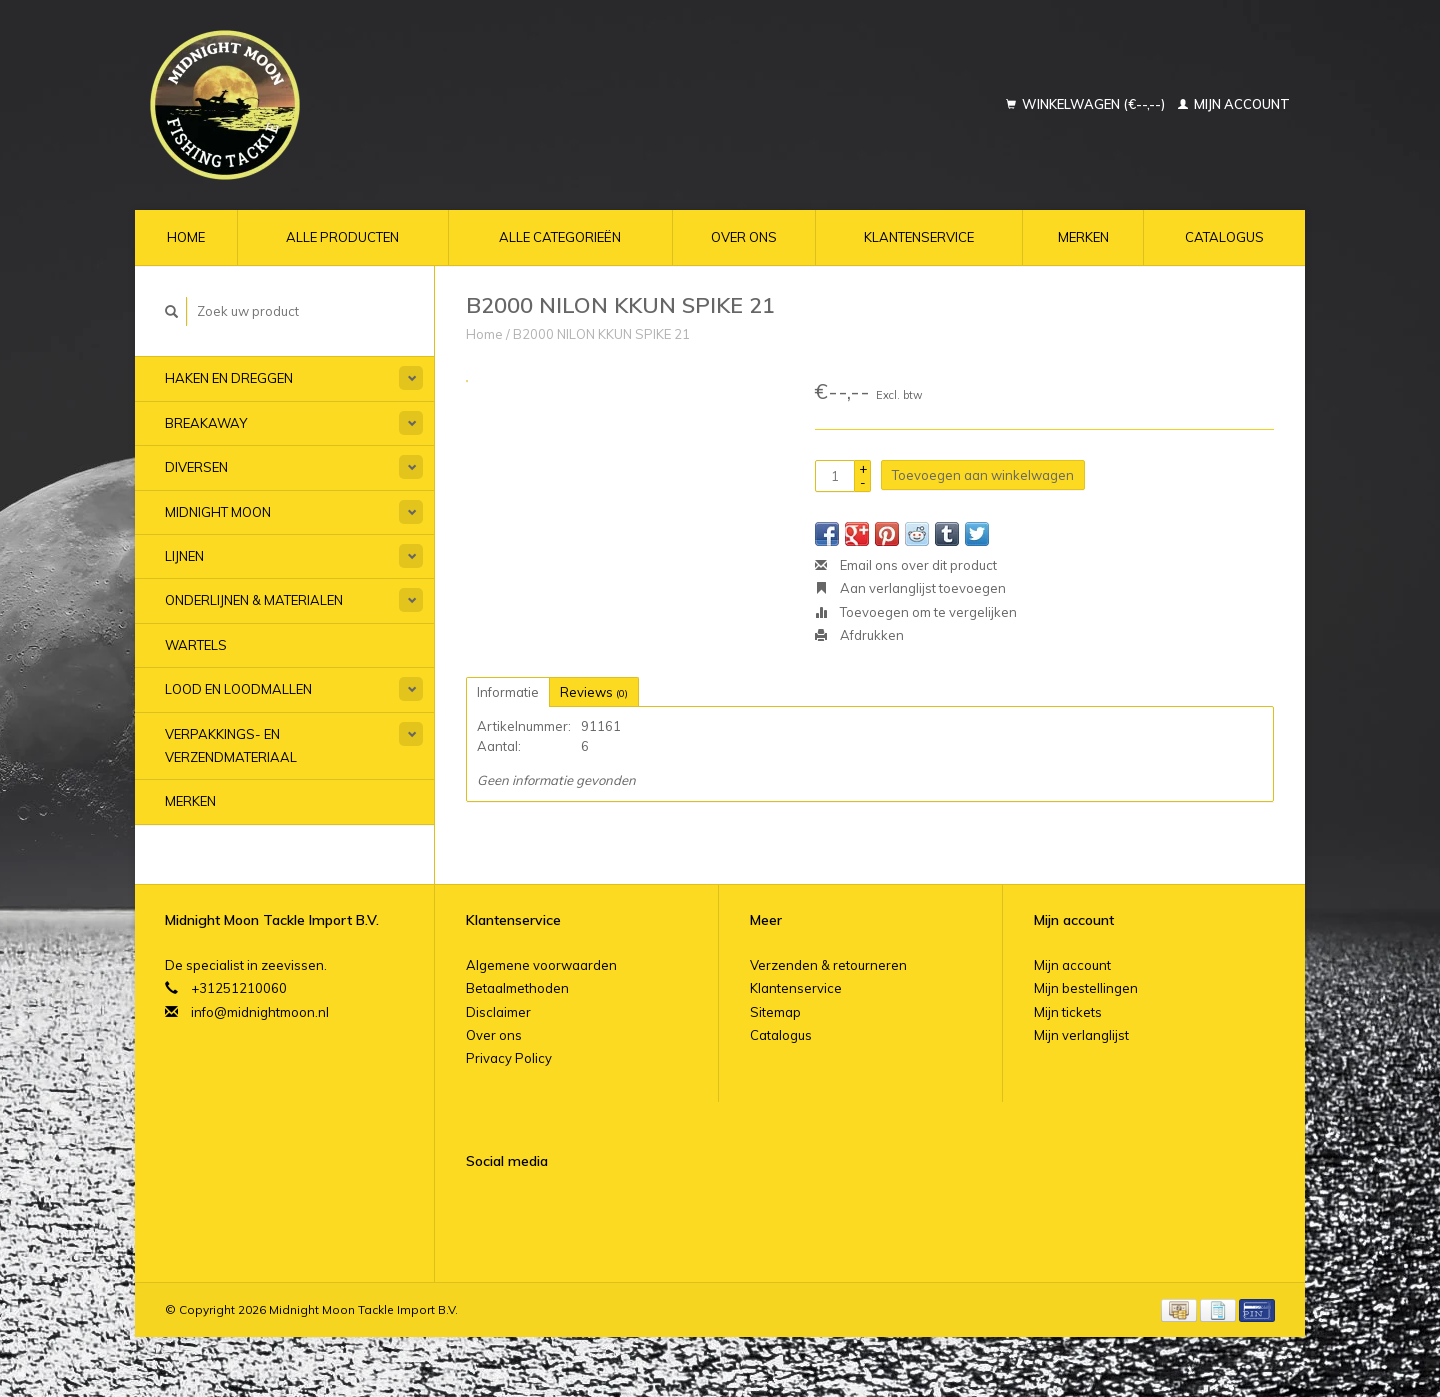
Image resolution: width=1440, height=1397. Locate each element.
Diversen (196, 467)
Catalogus (1224, 237)
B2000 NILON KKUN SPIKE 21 (601, 334)
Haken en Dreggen (229, 378)
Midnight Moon (218, 512)
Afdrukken (859, 635)
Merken (1083, 237)
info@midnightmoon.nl (260, 1012)
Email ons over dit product (906, 565)
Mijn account (1234, 104)
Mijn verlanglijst (1081, 1035)
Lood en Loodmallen (238, 689)
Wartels (196, 645)
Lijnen (184, 556)
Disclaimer (498, 1012)
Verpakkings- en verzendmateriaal (231, 745)
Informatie (508, 692)
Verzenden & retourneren (828, 965)
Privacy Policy (509, 1058)
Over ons (744, 237)
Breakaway (206, 423)
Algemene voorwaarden (541, 965)
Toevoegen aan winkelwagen (983, 475)
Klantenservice (919, 237)
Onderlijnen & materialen (254, 600)
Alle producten (342, 237)
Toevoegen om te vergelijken (916, 612)
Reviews (594, 692)
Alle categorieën (560, 237)
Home (186, 237)
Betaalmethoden (517, 988)
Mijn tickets (1068, 1012)
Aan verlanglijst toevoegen (910, 588)
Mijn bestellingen (1086, 988)
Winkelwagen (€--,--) (1087, 104)
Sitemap (775, 1012)
